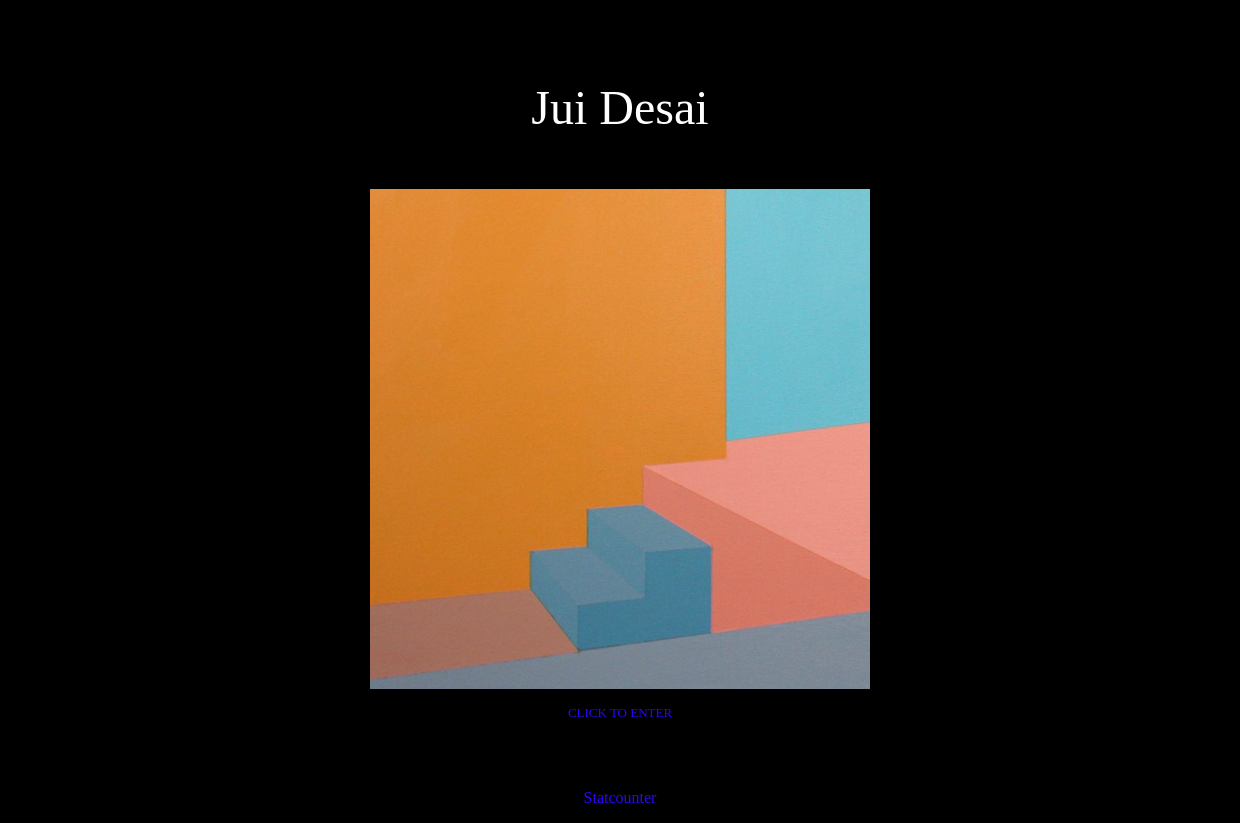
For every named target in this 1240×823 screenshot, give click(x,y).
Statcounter (620, 797)
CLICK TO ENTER (620, 712)
